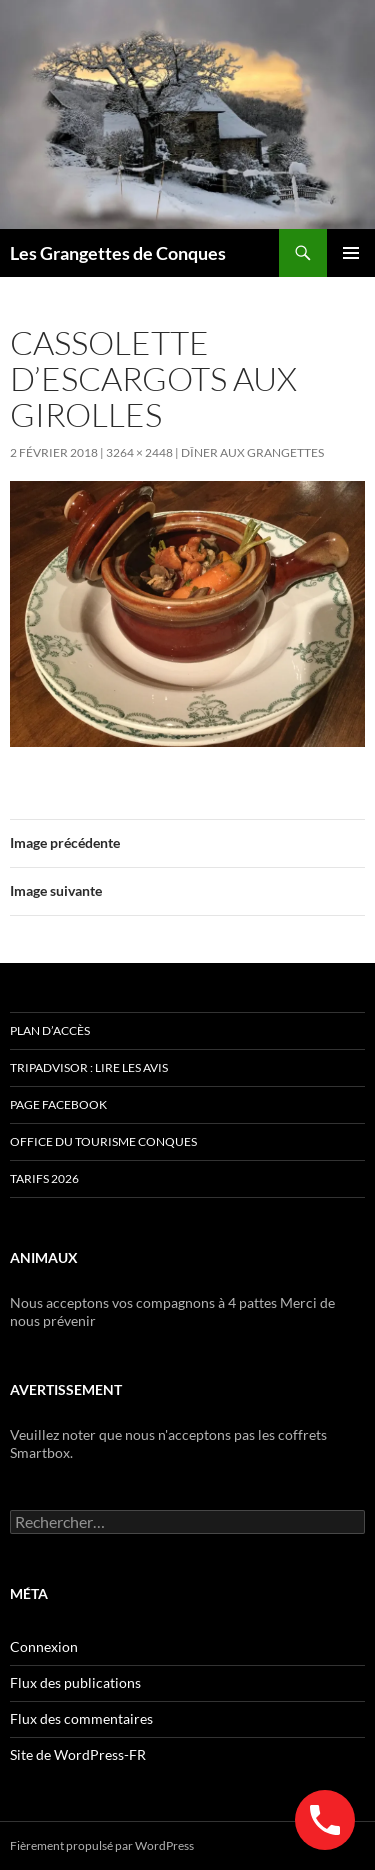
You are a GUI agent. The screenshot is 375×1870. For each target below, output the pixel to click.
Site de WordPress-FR (78, 1754)
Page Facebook (58, 1104)
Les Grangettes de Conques (118, 253)
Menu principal (351, 253)
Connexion (44, 1646)
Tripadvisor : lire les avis (89, 1067)
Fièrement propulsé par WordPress (102, 1845)
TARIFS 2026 (44, 1178)
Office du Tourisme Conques (103, 1141)
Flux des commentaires (81, 1718)
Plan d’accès (50, 1030)
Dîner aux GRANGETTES (252, 452)
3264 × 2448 (139, 452)
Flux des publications (75, 1682)
